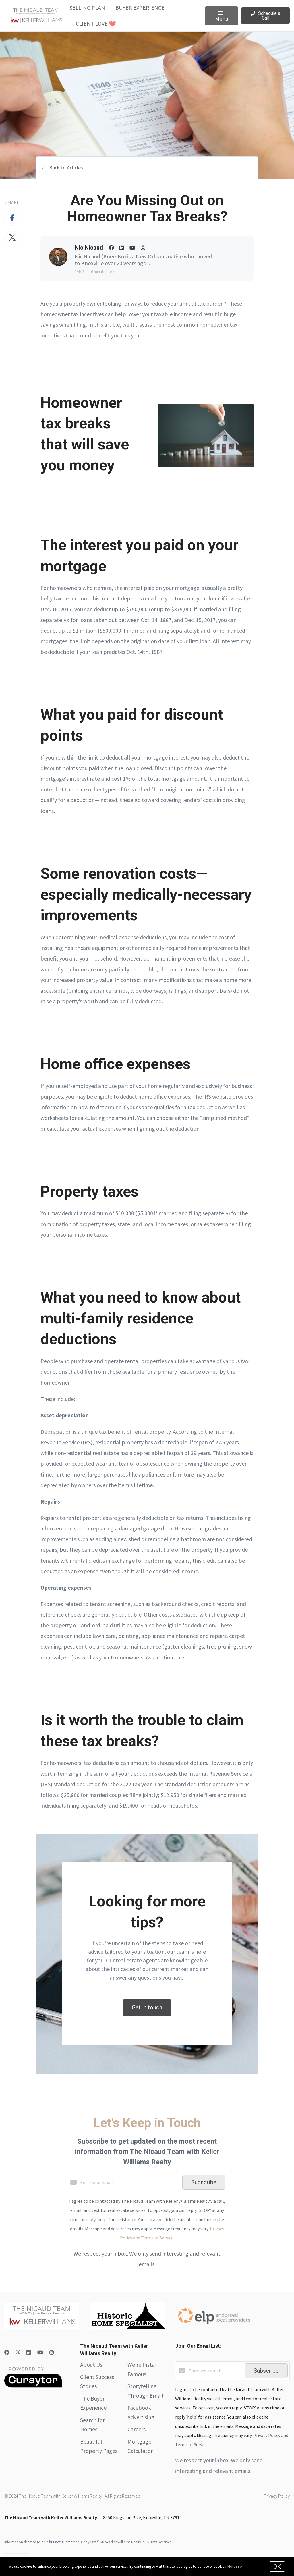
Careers (136, 2429)
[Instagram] (51, 2352)
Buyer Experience (140, 7)
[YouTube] (40, 2352)
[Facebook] (6, 2352)
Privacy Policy (277, 2496)
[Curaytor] (33, 2386)
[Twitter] (18, 2352)
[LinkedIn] (28, 2352)
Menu (221, 16)
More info (234, 2566)
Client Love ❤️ (96, 23)
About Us (91, 2364)
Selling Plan (87, 7)
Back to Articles (66, 167)
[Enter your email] (129, 2182)
